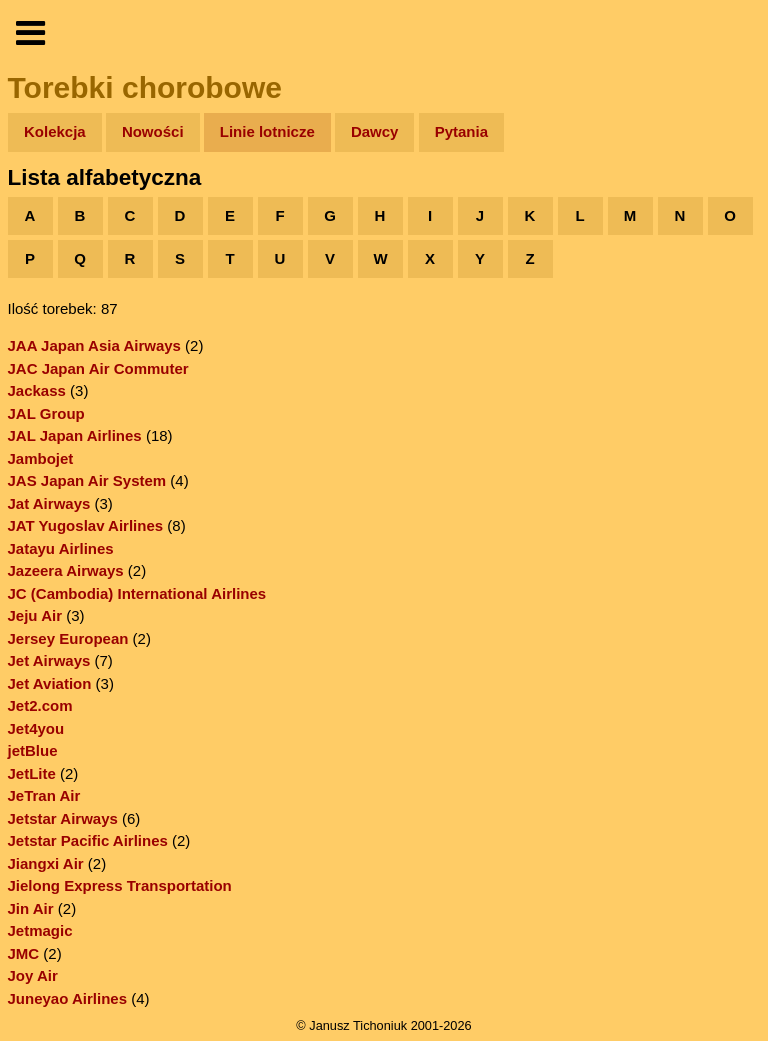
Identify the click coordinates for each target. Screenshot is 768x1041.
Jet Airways (49, 660)
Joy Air (33, 975)
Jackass (37, 390)
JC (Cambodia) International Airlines (137, 593)
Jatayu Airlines (61, 548)
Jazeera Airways (66, 570)
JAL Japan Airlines (75, 435)
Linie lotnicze (267, 131)
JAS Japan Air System (87, 480)
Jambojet (41, 458)
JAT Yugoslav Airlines (86, 525)
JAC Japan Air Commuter (98, 368)
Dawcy (375, 131)
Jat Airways (49, 503)
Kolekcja (55, 131)
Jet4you (36, 728)
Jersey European (68, 638)
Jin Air (31, 908)
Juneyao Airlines (68, 998)
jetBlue (33, 750)
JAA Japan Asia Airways (94, 345)
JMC (24, 953)
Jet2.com (40, 705)
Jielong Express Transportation (120, 885)
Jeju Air (35, 615)
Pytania (461, 131)
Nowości (153, 131)
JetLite (32, 773)
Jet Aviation (50, 683)
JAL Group (46, 413)
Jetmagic (40, 930)
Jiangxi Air (46, 863)
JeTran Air (44, 795)
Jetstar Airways (63, 818)
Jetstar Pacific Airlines (88, 840)
